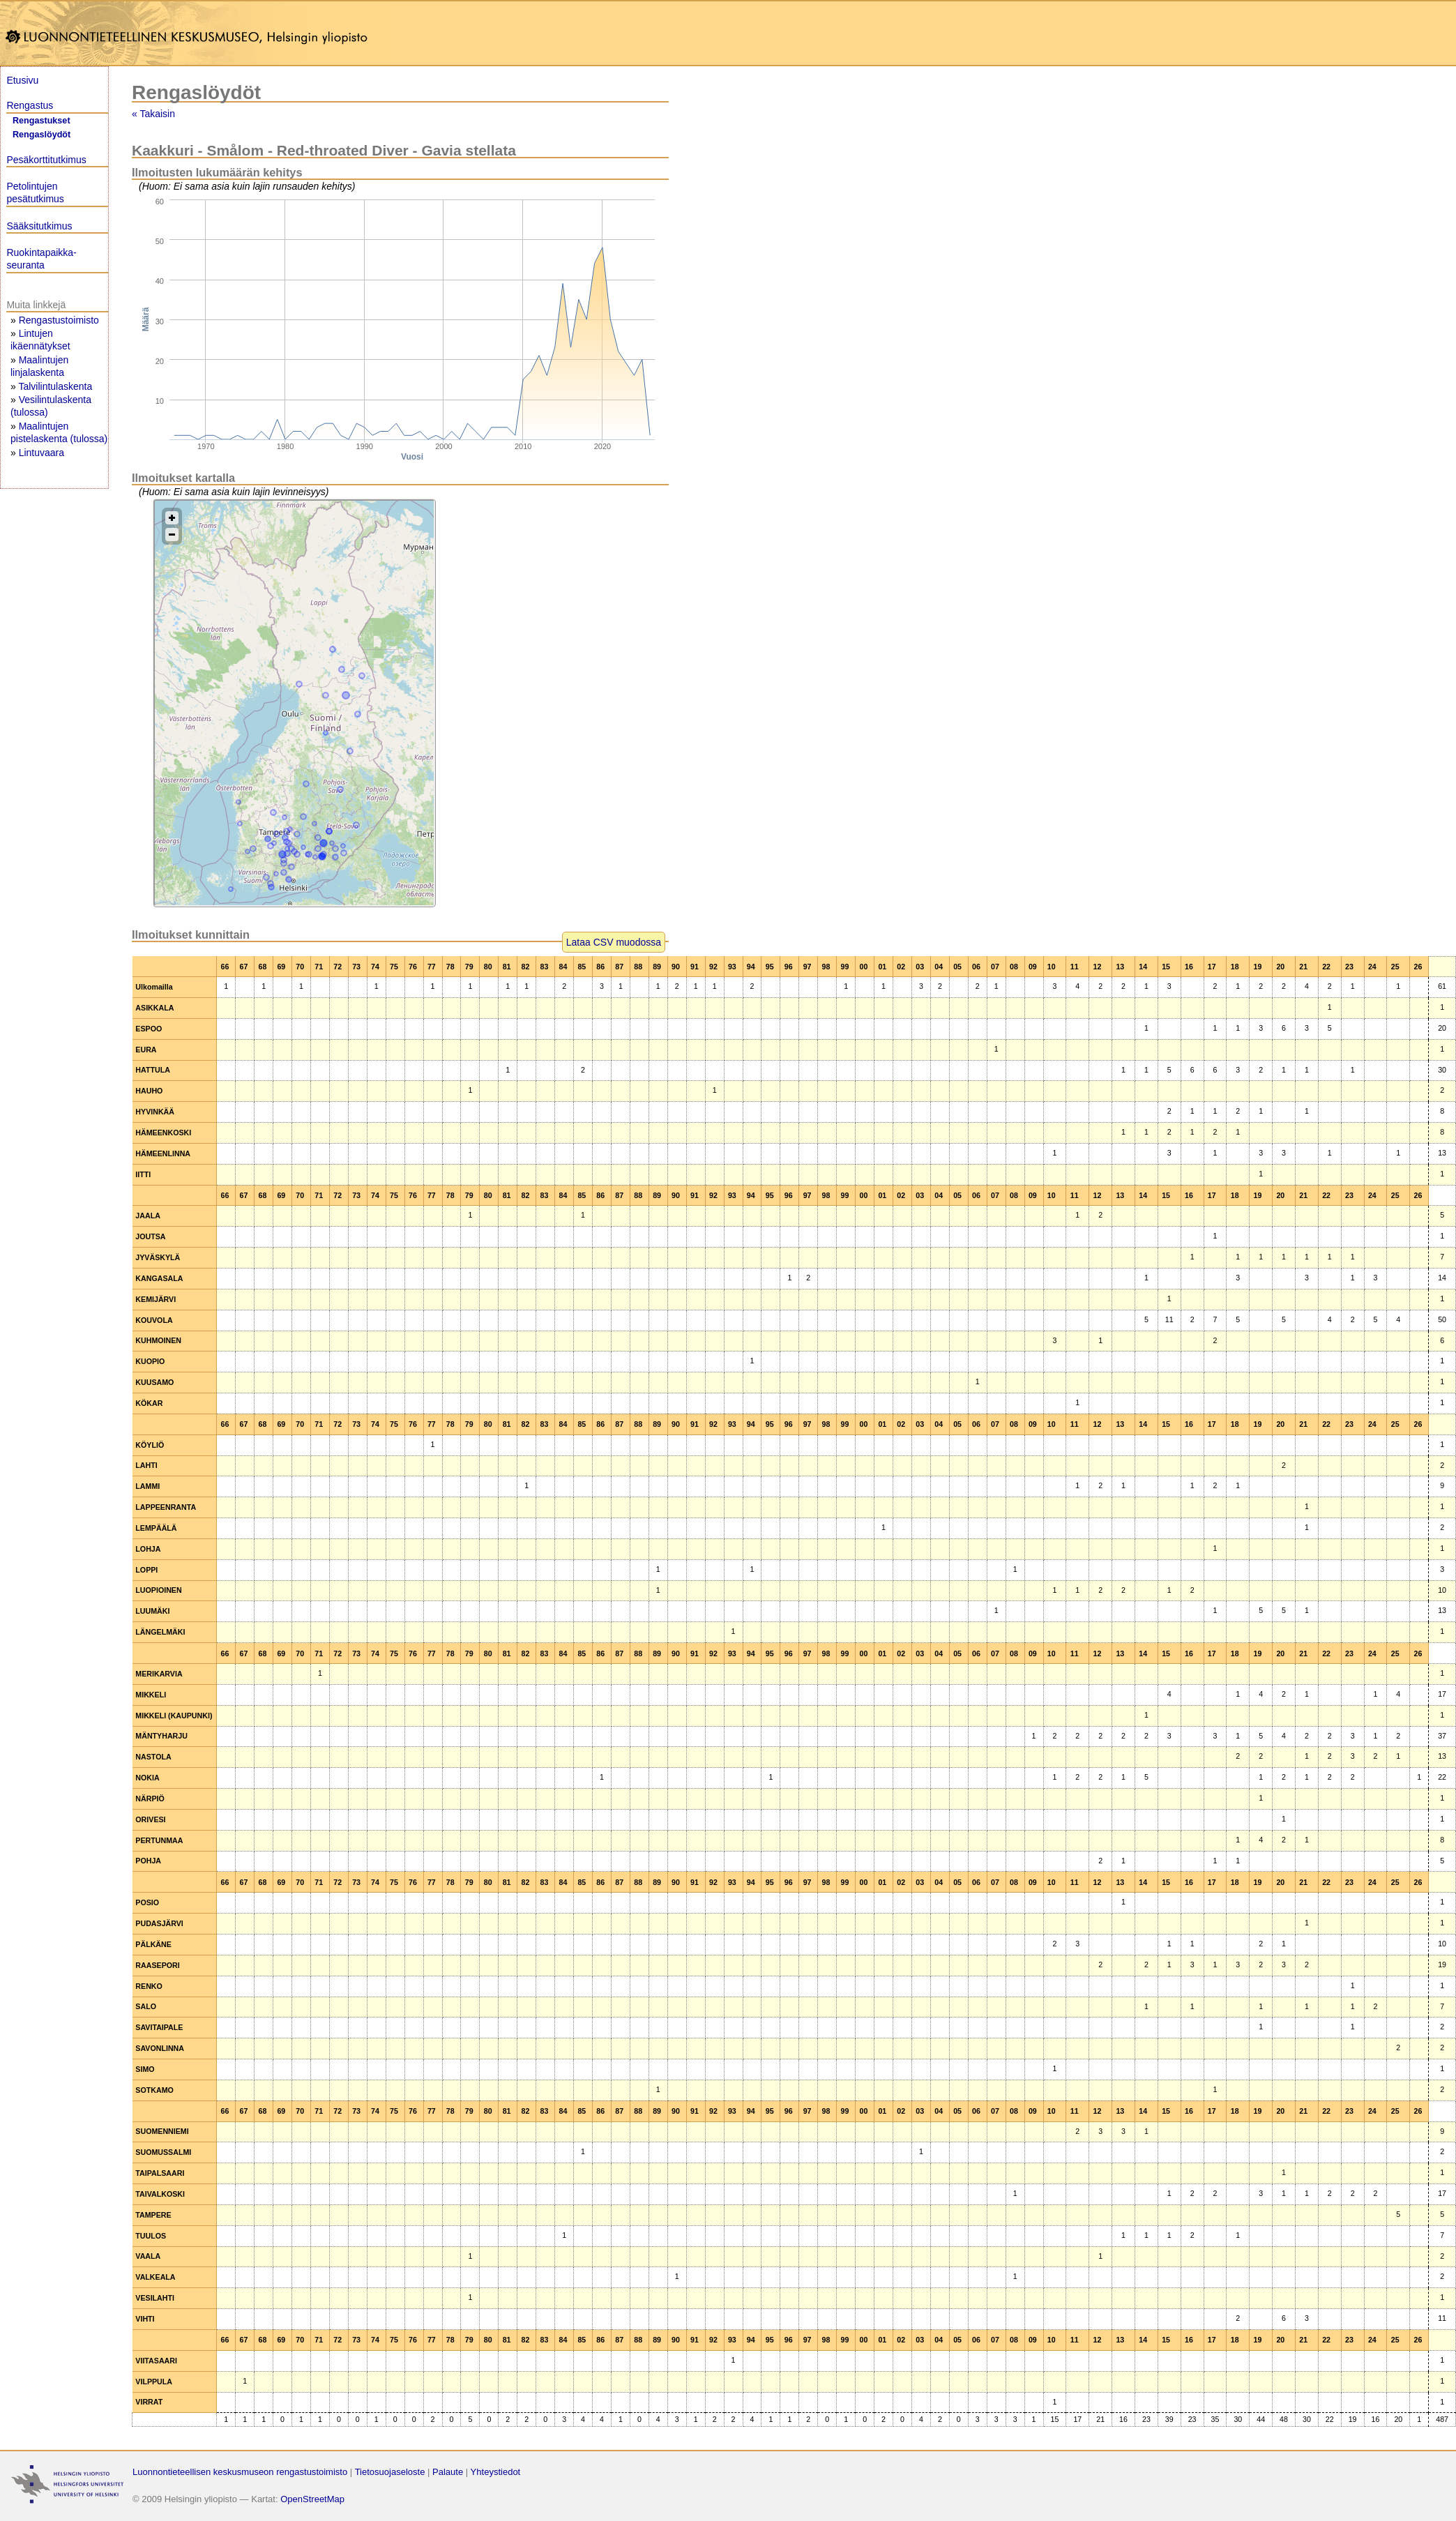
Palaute (447, 2472)
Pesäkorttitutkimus (46, 159)
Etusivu (22, 80)
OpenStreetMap (312, 2499)
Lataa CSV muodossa (613, 942)
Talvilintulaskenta (55, 386)
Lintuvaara (41, 452)
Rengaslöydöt (41, 134)
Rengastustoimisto (59, 320)
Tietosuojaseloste (390, 2472)
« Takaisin (153, 113)
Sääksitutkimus (39, 226)
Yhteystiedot (496, 2472)
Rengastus (29, 105)
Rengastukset (41, 121)
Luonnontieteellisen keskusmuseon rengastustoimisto (239, 2472)
